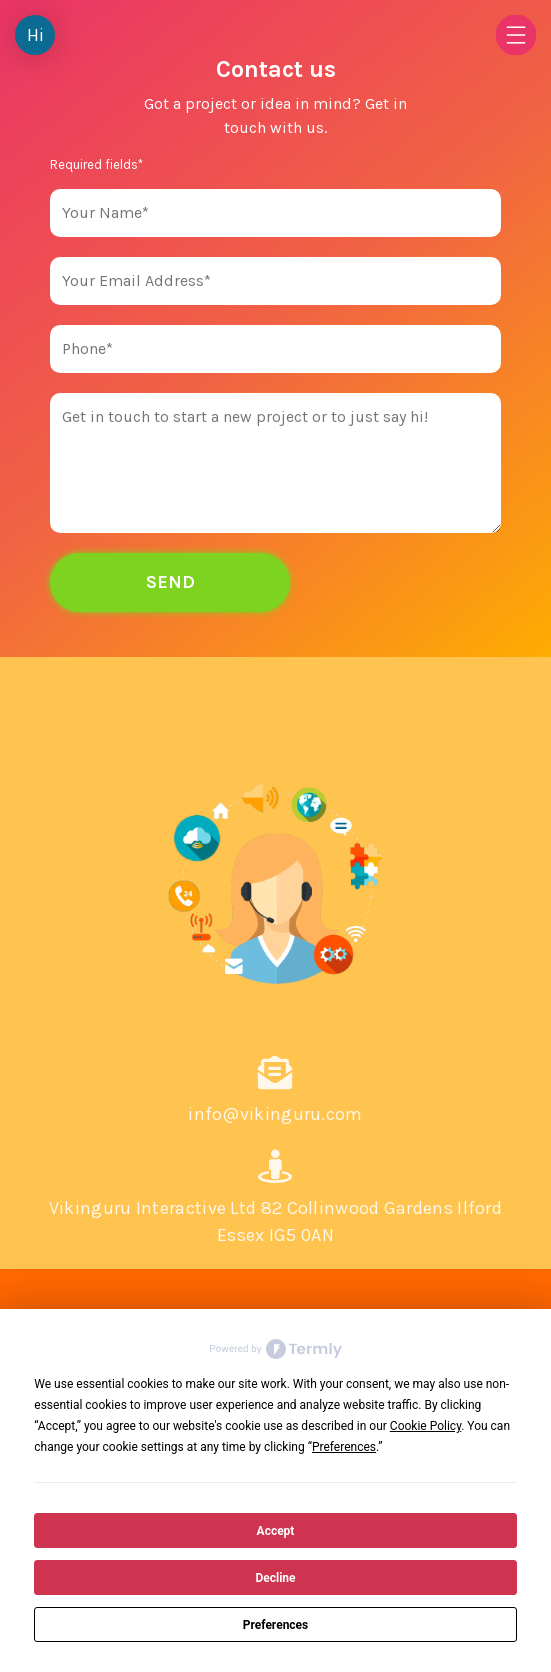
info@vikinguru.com (275, 1114)
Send (170, 582)
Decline (275, 1578)
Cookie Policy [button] (425, 1426)
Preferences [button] (344, 1447)
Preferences (276, 1625)
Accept (276, 1531)
